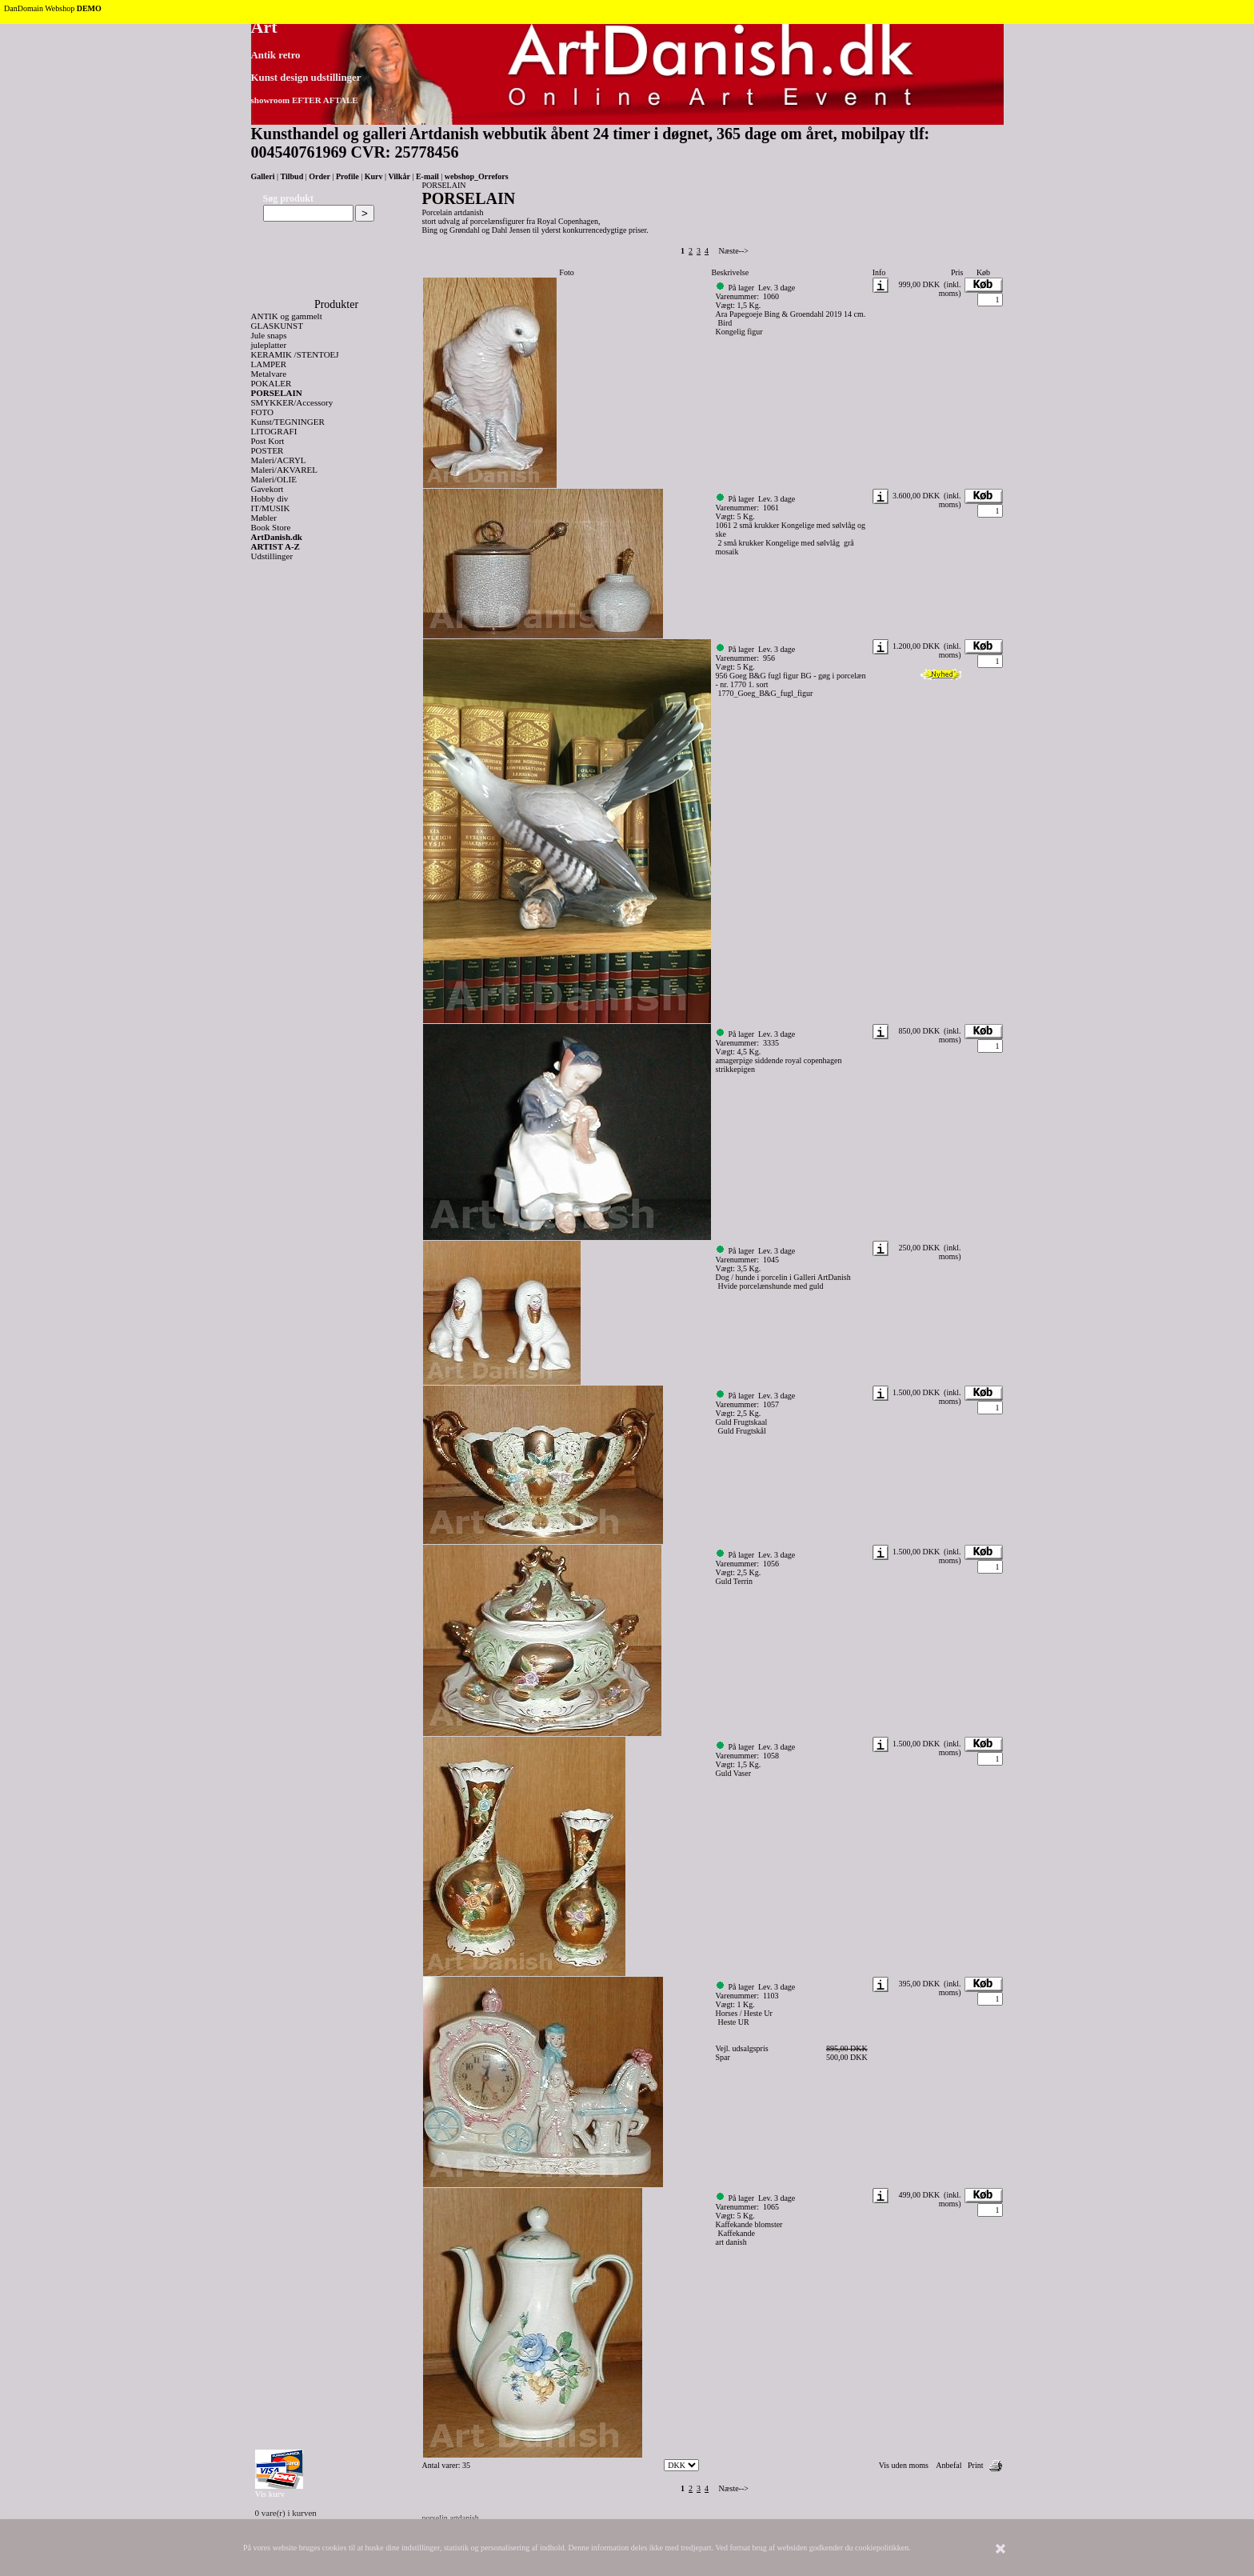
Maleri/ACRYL (278, 460)
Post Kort (268, 441)
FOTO (262, 412)
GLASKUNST (277, 325)
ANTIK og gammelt (286, 316)
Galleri (263, 176)
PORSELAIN (276, 393)
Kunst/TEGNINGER (288, 421)
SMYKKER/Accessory (292, 402)
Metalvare (269, 373)
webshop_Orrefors (477, 176)
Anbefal (948, 2465)
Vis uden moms (904, 2465)
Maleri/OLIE (274, 479)
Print (975, 2465)
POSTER (267, 450)
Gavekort (267, 489)
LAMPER (269, 364)
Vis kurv (270, 2493)
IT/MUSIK (270, 508)
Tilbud (292, 176)
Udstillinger (272, 556)
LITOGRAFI (274, 431)
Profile (347, 176)
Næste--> (734, 250)
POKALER (271, 383)
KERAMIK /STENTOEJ (295, 354)
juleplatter (269, 345)
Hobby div (270, 498)
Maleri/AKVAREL (284, 469)
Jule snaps (269, 335)
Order (319, 176)
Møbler (264, 517)
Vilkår (398, 176)
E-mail (427, 176)
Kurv (374, 176)
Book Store (271, 527)
